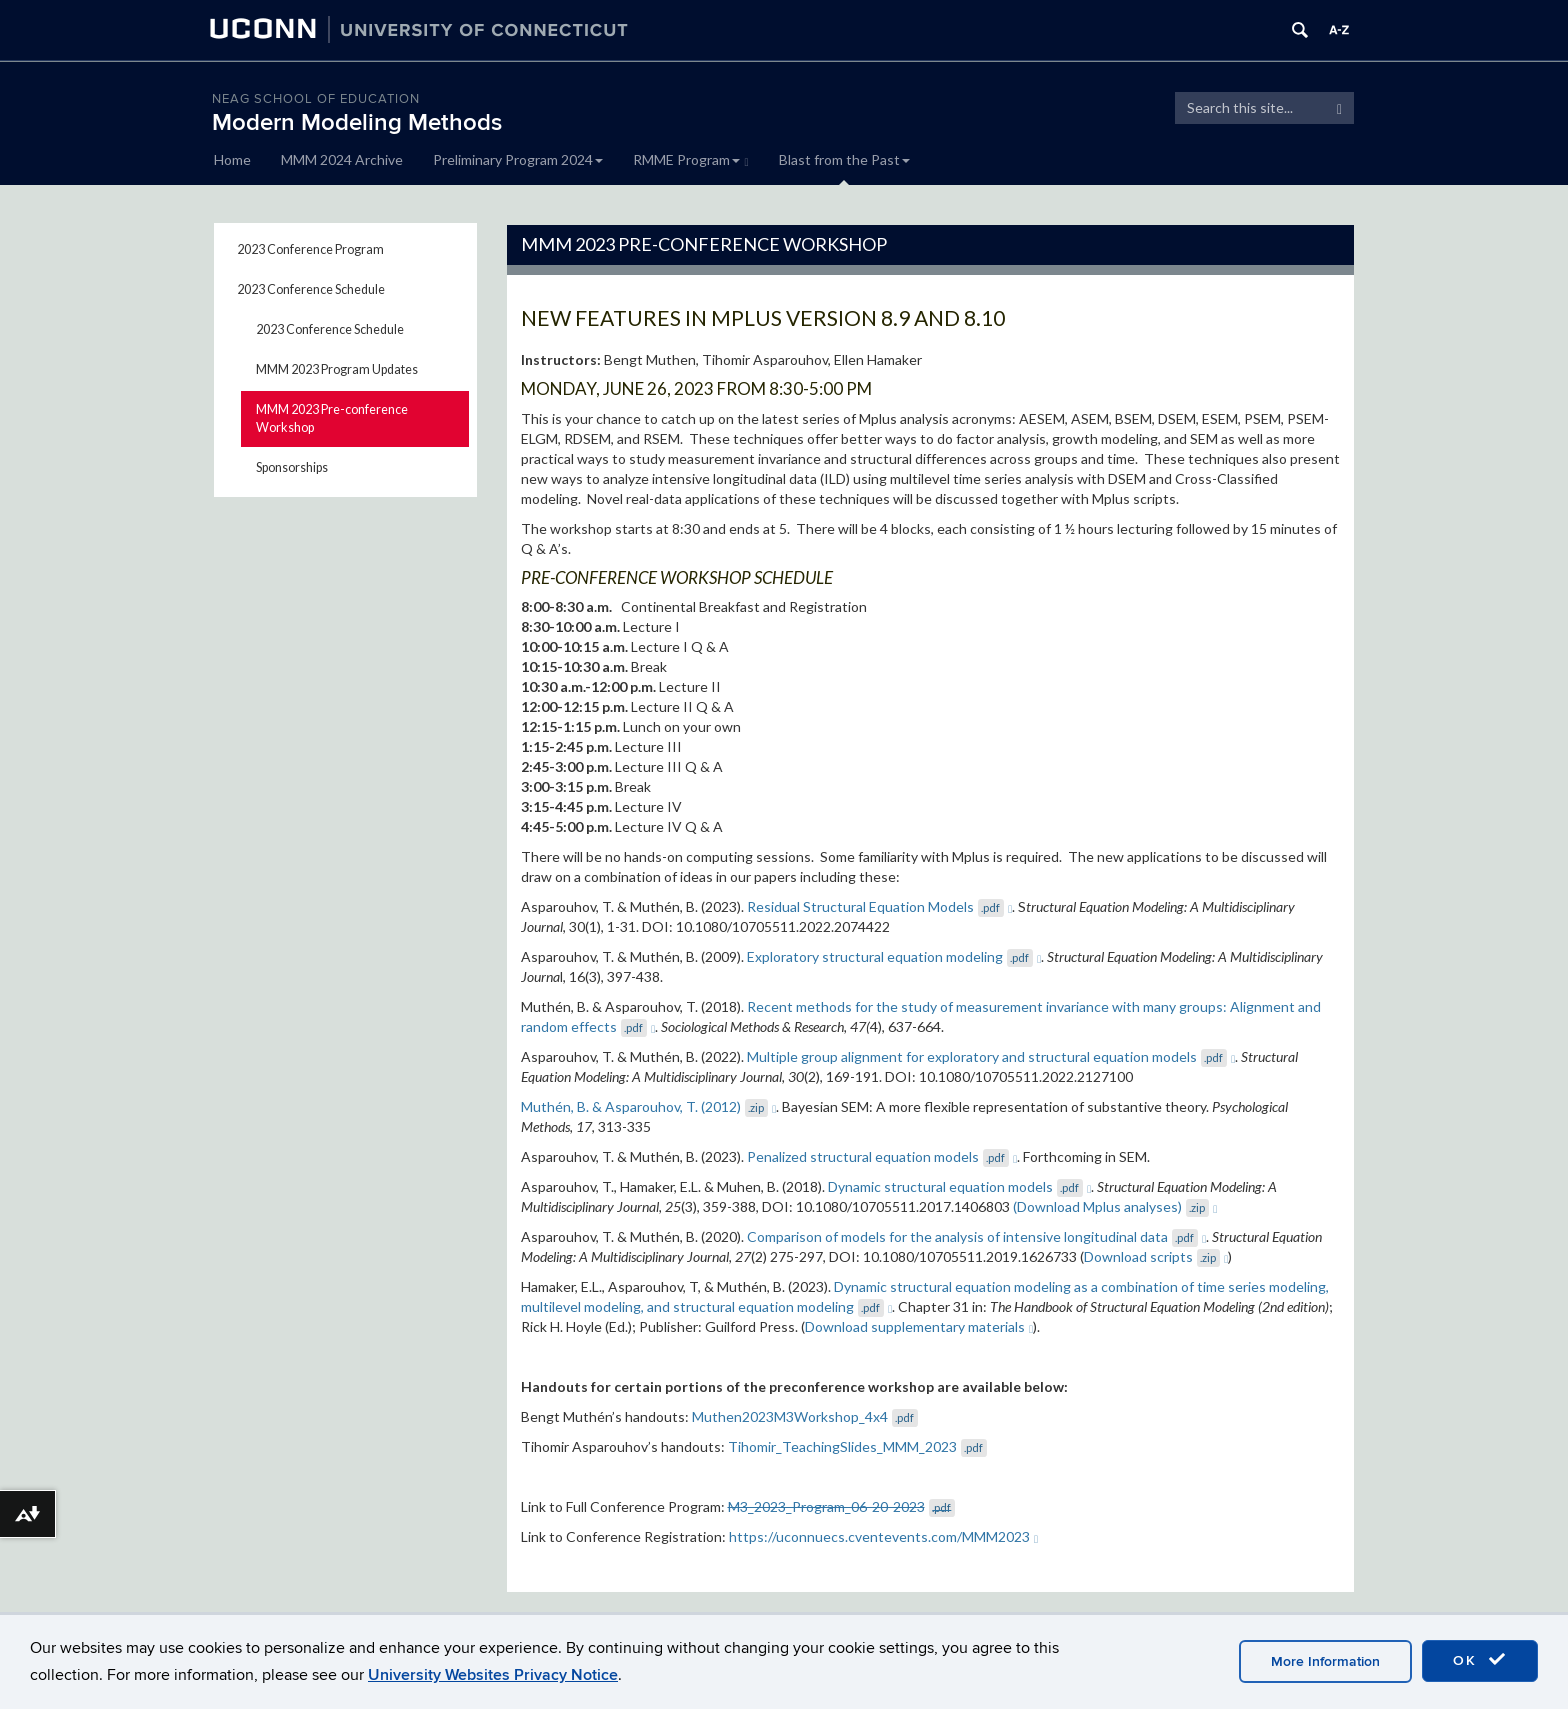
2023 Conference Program (310, 249)
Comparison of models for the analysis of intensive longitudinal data (977, 1236)
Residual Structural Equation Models (880, 906)
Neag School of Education (316, 99)
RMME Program (691, 159)
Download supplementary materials (919, 1326)
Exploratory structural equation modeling (894, 956)
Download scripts (1156, 1256)
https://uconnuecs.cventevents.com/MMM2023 (884, 1536)
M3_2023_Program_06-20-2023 (841, 1506)
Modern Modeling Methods (357, 122)
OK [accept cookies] (1480, 1660)
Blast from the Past (844, 159)
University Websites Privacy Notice (493, 1675)
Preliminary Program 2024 (518, 159)
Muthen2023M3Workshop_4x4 (805, 1416)
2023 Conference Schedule (311, 289)
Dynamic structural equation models (960, 1186)
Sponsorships (292, 467)
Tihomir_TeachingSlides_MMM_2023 (857, 1446)
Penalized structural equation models (882, 1156)
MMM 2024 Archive (342, 159)
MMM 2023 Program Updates (337, 369)
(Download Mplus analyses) (1115, 1206)
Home (232, 159)
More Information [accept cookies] (1325, 1661)
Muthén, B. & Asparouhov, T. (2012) (649, 1106)
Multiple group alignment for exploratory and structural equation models (991, 1056)
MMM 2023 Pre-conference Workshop (332, 418)
